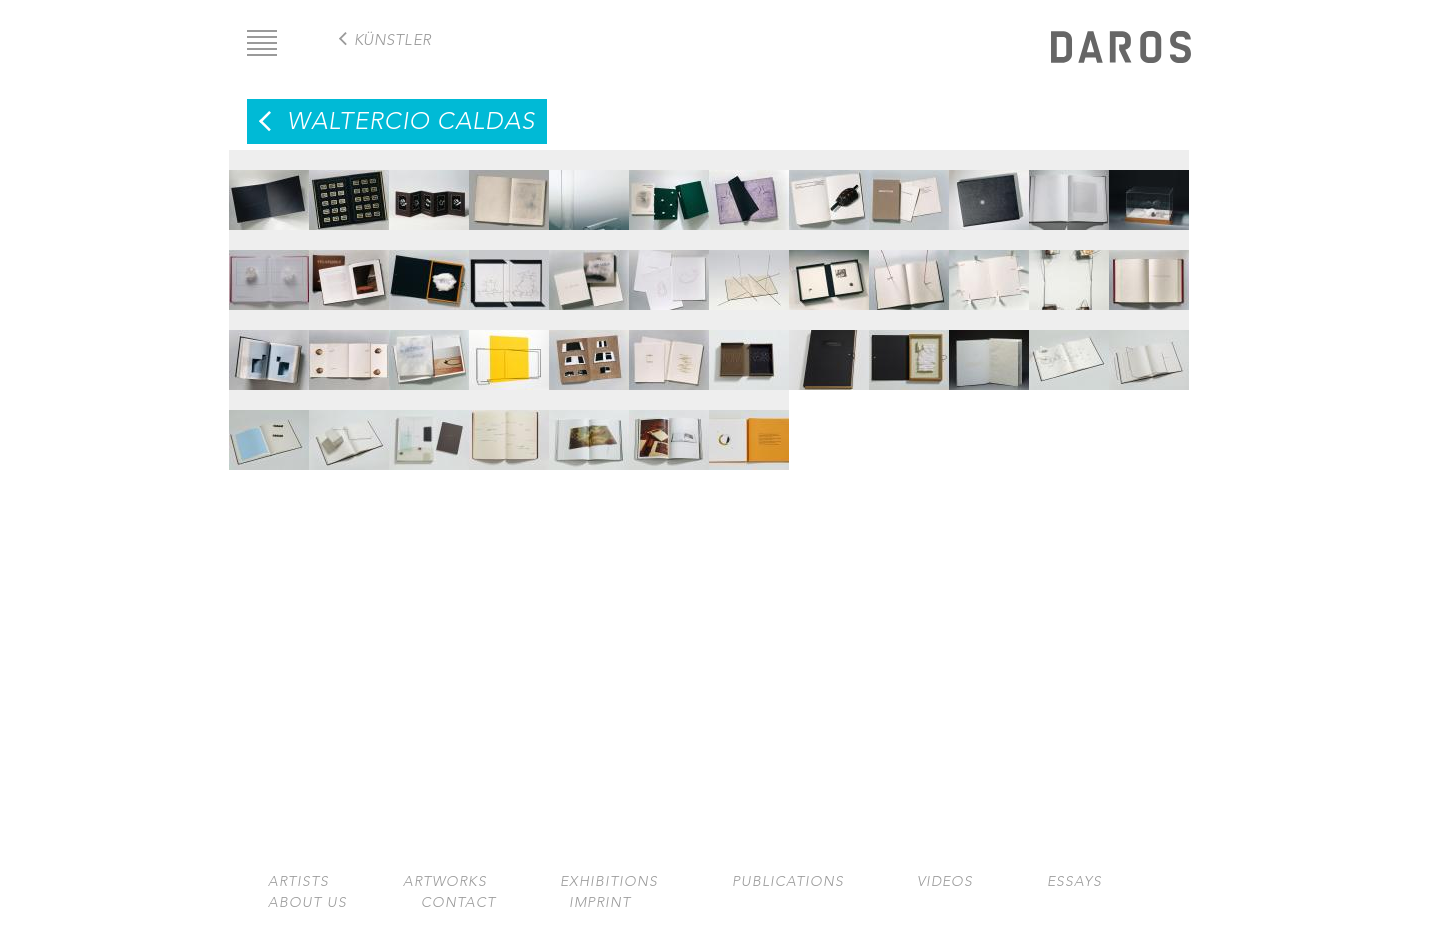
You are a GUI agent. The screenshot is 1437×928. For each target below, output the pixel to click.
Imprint (600, 902)
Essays (1074, 881)
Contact (458, 902)
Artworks (445, 881)
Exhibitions (609, 881)
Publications (788, 881)
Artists (298, 881)
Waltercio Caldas (411, 121)
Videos (945, 881)
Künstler (393, 39)
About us (307, 902)
